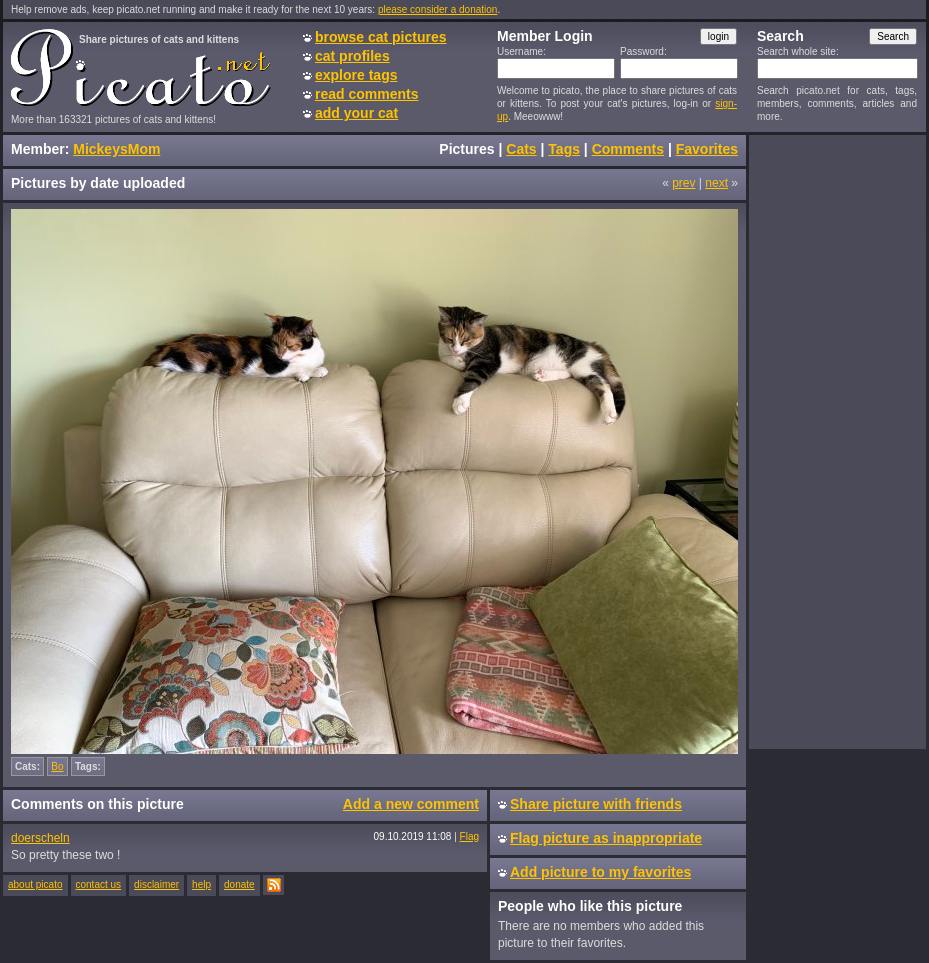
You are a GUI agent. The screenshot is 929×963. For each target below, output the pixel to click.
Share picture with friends (596, 804)
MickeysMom (116, 149)
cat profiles (352, 56)
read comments (366, 94)
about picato (35, 884)
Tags (564, 149)
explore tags (356, 75)
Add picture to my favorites (600, 872)
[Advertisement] (837, 441)
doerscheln (40, 838)
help (201, 884)
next (716, 183)
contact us (99, 884)
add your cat (356, 113)
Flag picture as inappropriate (606, 838)
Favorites (707, 149)
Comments (628, 149)
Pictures (466, 149)
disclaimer (156, 884)
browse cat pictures (381, 37)
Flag (469, 836)
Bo (57, 766)
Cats (521, 149)
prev (683, 183)
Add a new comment (411, 804)
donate (239, 884)
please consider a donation (438, 9)
